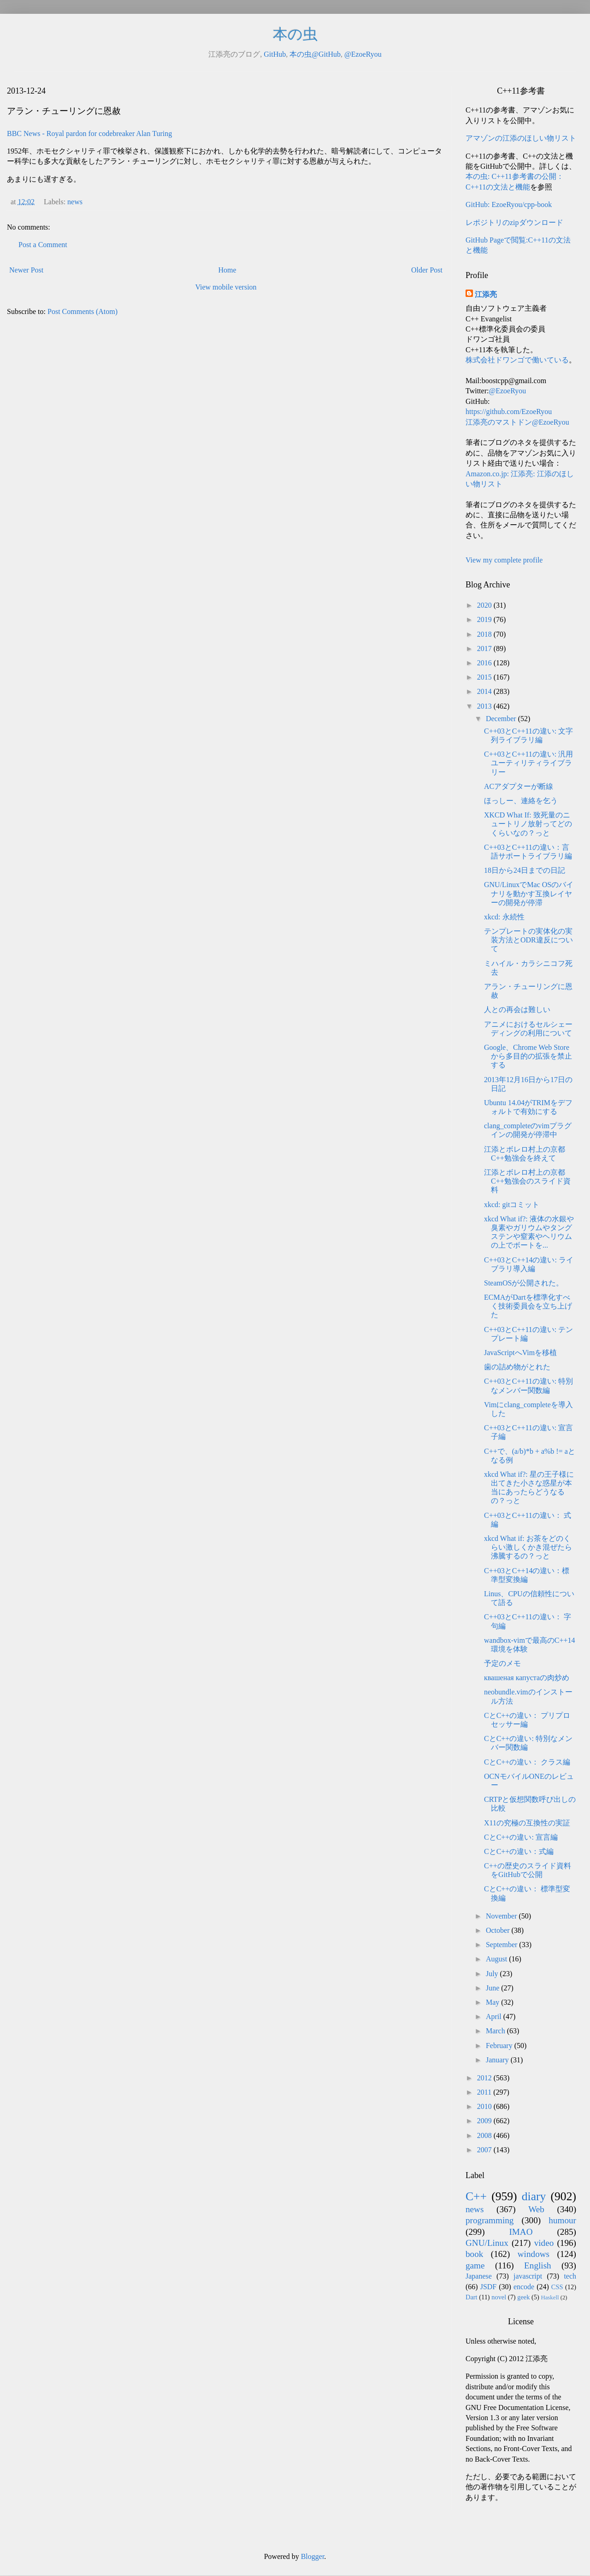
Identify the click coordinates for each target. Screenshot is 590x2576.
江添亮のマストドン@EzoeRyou (517, 422)
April (494, 2016)
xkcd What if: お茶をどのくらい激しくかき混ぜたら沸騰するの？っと (528, 1547)
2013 (485, 706)
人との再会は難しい (517, 1009)
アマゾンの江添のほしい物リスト (521, 138)
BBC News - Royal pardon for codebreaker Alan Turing (89, 133)
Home (227, 270)
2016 (485, 663)
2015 (485, 677)
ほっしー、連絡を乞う (521, 801)
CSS (557, 2287)
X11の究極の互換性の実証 (527, 1823)
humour (562, 2220)
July (493, 1974)
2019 (485, 619)
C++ (476, 2196)
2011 (485, 2092)
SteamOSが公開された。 (523, 1283)
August (497, 1959)
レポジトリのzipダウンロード (514, 222)
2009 (485, 2121)
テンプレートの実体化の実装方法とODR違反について (528, 940)
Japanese (479, 2276)
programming (489, 2220)
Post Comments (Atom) (82, 311)
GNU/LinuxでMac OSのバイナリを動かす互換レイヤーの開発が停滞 (528, 893)
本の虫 (295, 34)
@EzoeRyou (363, 54)
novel (498, 2297)
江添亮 (486, 294)
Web (536, 2209)
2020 (485, 605)
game (475, 2265)
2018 (485, 634)
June (493, 1988)
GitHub (275, 54)
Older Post (426, 270)
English (537, 2265)
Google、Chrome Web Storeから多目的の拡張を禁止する (528, 1056)
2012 (485, 2078)
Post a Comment (42, 245)
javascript (527, 2276)
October (499, 1930)
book (474, 2254)
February (500, 2045)
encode (523, 2287)
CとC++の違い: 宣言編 (521, 1837)
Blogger (312, 2556)
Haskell (550, 2297)
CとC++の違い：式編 (519, 1851)
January (498, 2060)
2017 (485, 648)
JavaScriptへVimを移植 (520, 1352)
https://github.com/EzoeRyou (509, 411)
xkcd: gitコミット (511, 1204)
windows (533, 2254)
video (544, 2243)
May (493, 2002)
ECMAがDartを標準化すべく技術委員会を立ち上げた (528, 1306)
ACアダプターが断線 (518, 786)
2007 (485, 2150)
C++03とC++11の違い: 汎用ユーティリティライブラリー (528, 763)
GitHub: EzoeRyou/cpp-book (509, 204)
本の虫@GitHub (315, 54)
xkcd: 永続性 (504, 917)
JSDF (488, 2287)
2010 (485, 2106)
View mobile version (225, 287)
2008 (485, 2135)
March (496, 2031)
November (502, 1916)
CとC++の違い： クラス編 (527, 1762)
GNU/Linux (487, 2243)
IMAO (520, 2232)
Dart (472, 2297)
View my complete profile (504, 560)
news (75, 202)
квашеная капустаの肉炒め (526, 1678)
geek (523, 2297)
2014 (485, 691)
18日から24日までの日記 (524, 870)
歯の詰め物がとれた (517, 1367)
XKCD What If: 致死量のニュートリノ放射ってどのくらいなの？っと (528, 823)
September (502, 1944)
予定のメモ (502, 1663)
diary (534, 2196)
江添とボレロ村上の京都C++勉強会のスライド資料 (527, 1181)
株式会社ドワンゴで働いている (517, 360)
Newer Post (26, 270)
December (502, 718)
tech (570, 2276)
